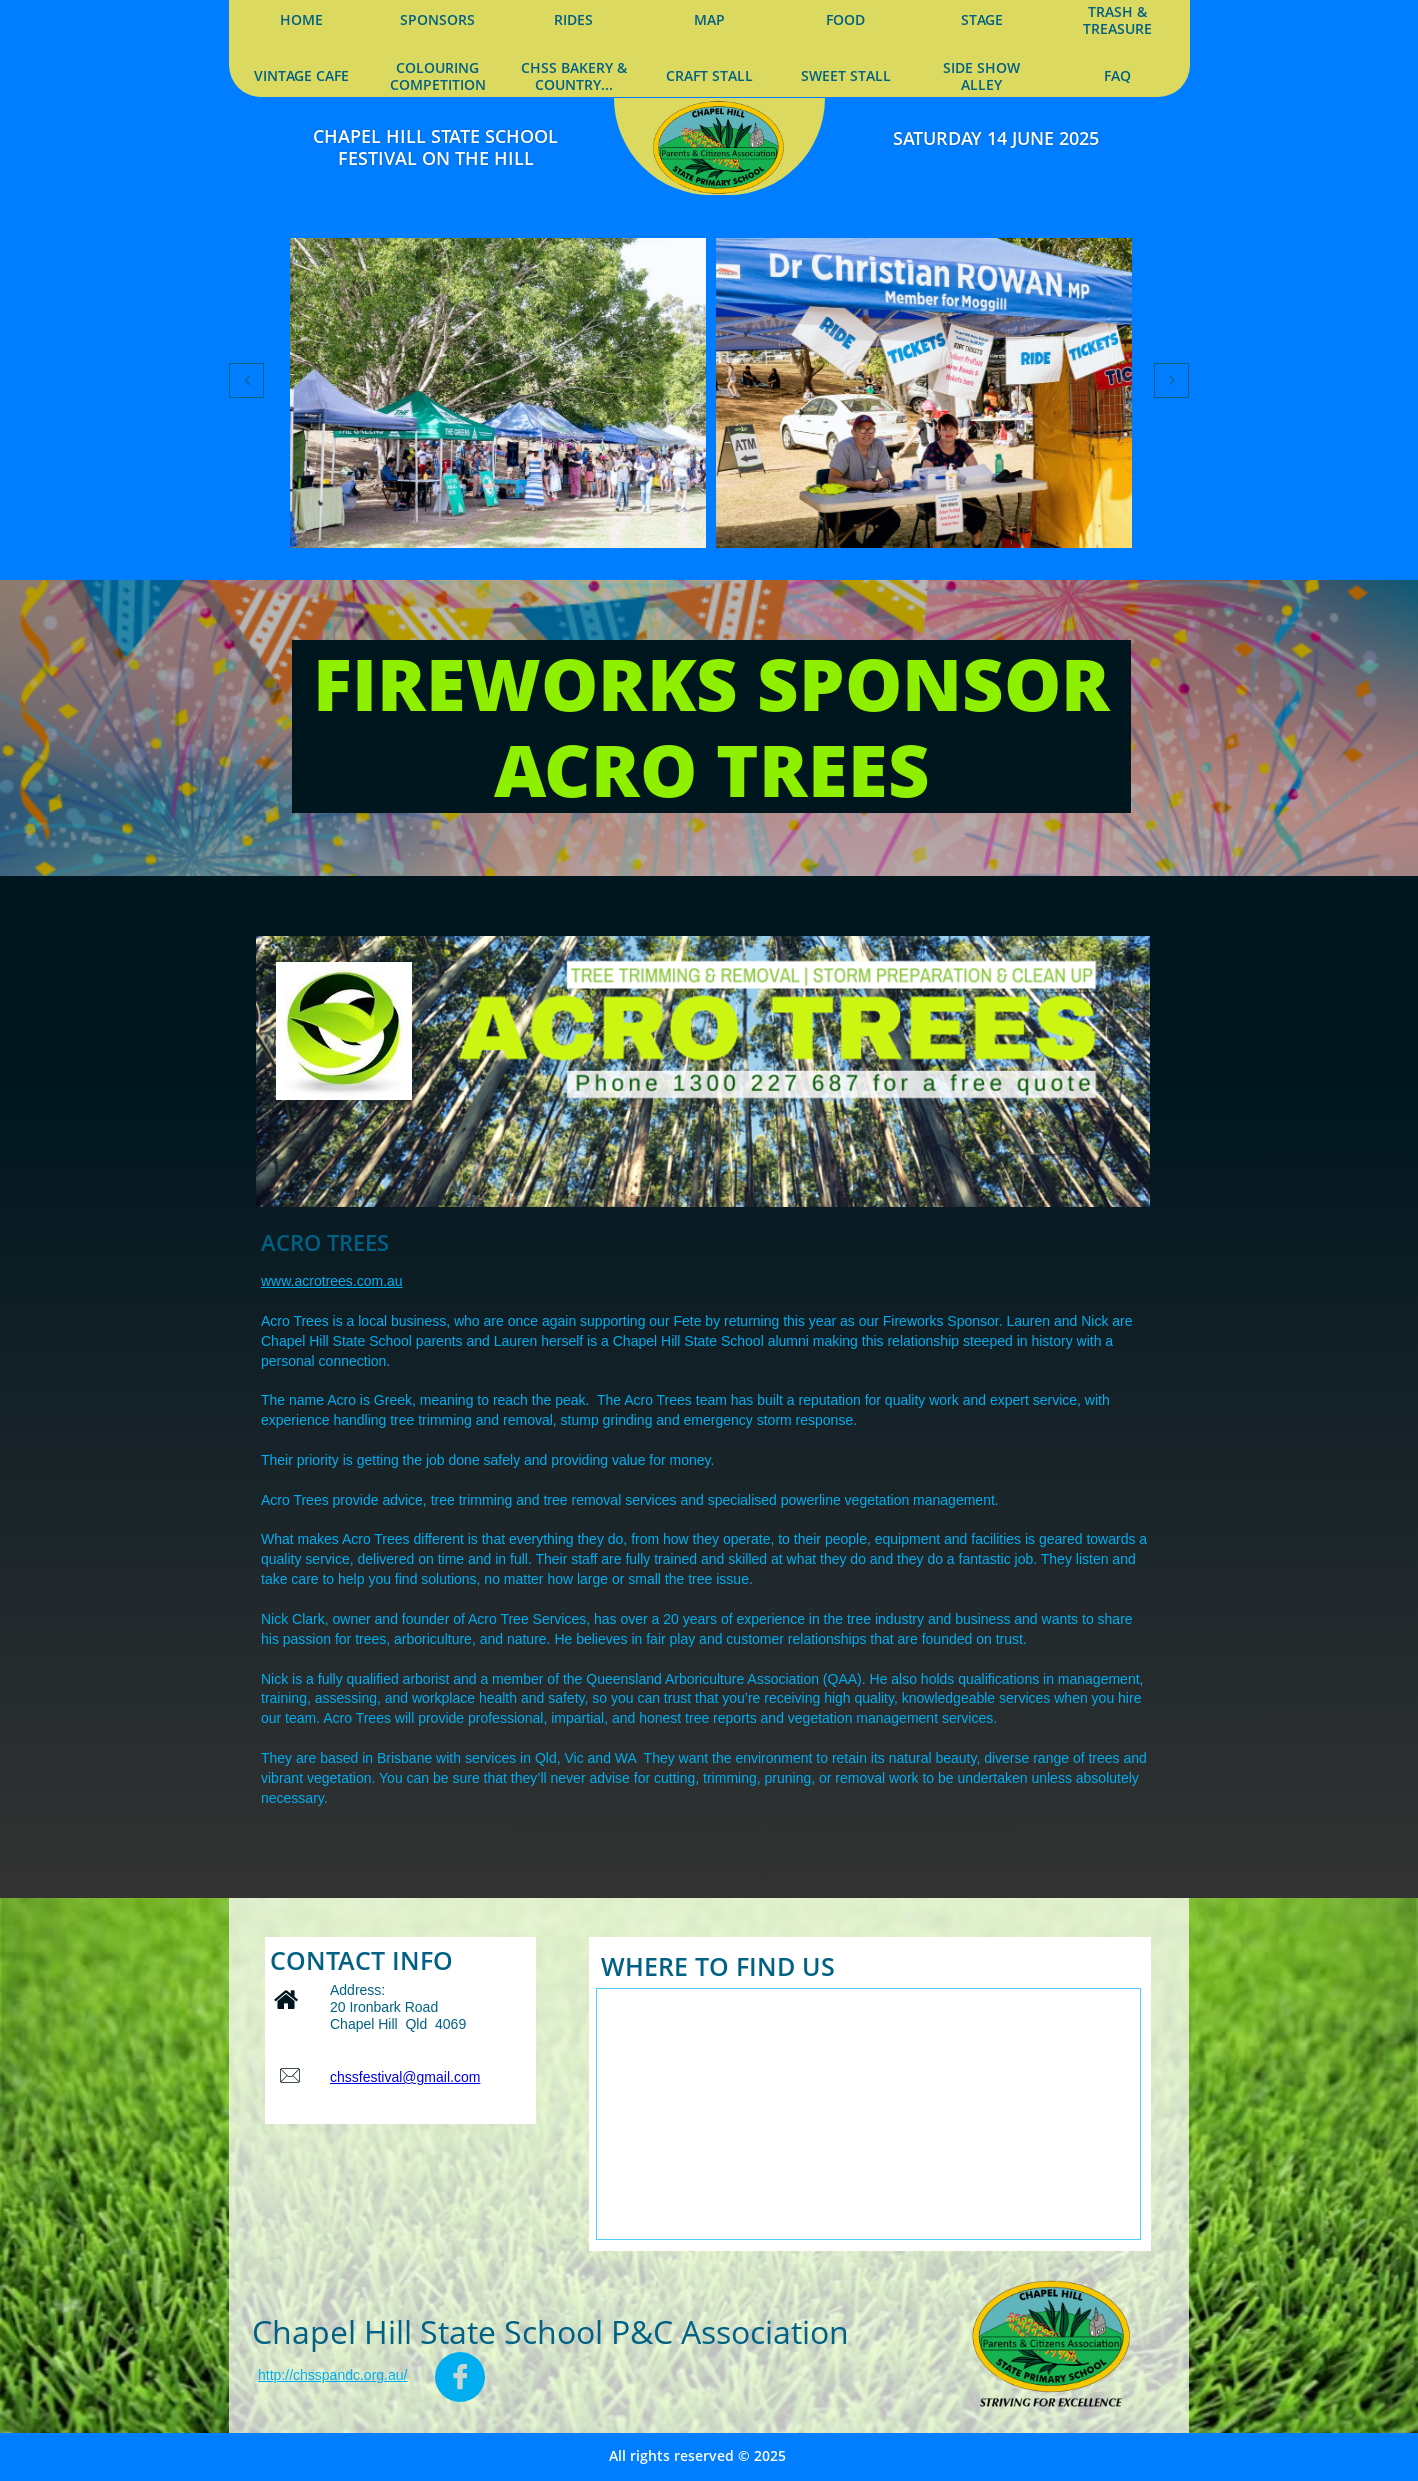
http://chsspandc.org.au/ (332, 2375)
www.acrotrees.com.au (332, 1281)
